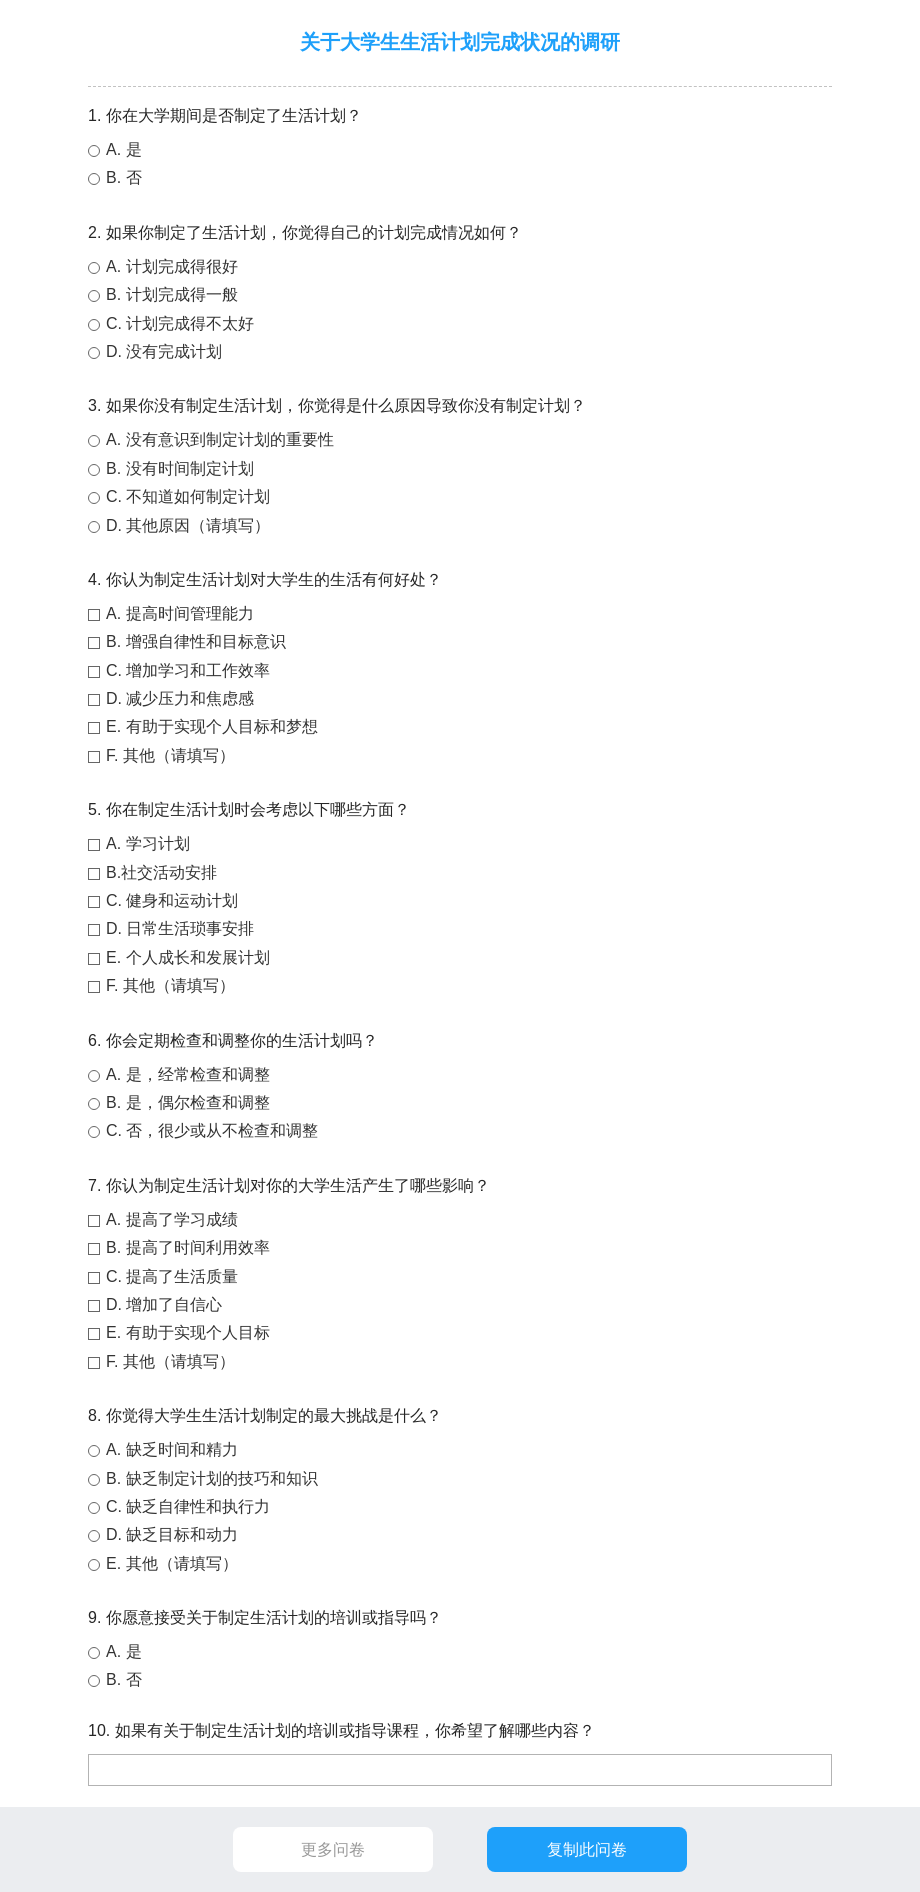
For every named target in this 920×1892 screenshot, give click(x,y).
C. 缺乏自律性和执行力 (188, 1506)
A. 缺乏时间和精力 (172, 1449)
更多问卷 (333, 1849)
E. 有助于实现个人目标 (188, 1332)
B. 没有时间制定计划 (180, 468)
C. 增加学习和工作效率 (188, 670)
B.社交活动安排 (161, 872)
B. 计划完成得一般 (172, 294)
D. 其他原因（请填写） (188, 525)
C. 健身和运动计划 (172, 900)
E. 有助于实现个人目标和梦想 (212, 726)
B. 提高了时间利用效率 (188, 1247)
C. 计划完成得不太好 (180, 323)
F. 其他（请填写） (170, 755)
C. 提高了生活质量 (172, 1276)
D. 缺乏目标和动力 (172, 1534)
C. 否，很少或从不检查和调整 (212, 1130)
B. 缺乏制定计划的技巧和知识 (212, 1478)
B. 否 (124, 177)
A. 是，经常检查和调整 (188, 1074)
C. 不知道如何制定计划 (188, 496)
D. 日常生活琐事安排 (180, 928)
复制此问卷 (587, 1849)
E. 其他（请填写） (172, 1563)
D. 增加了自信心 (164, 1304)
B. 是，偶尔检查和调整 (188, 1102)
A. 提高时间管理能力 (180, 613)
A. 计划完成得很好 (172, 266)
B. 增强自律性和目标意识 (196, 641)
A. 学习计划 (148, 843)
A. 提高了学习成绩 (172, 1219)
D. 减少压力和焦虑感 (180, 698)
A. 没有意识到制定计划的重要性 (220, 439)
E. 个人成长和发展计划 (188, 957)
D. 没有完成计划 (164, 351)
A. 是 (124, 149)
